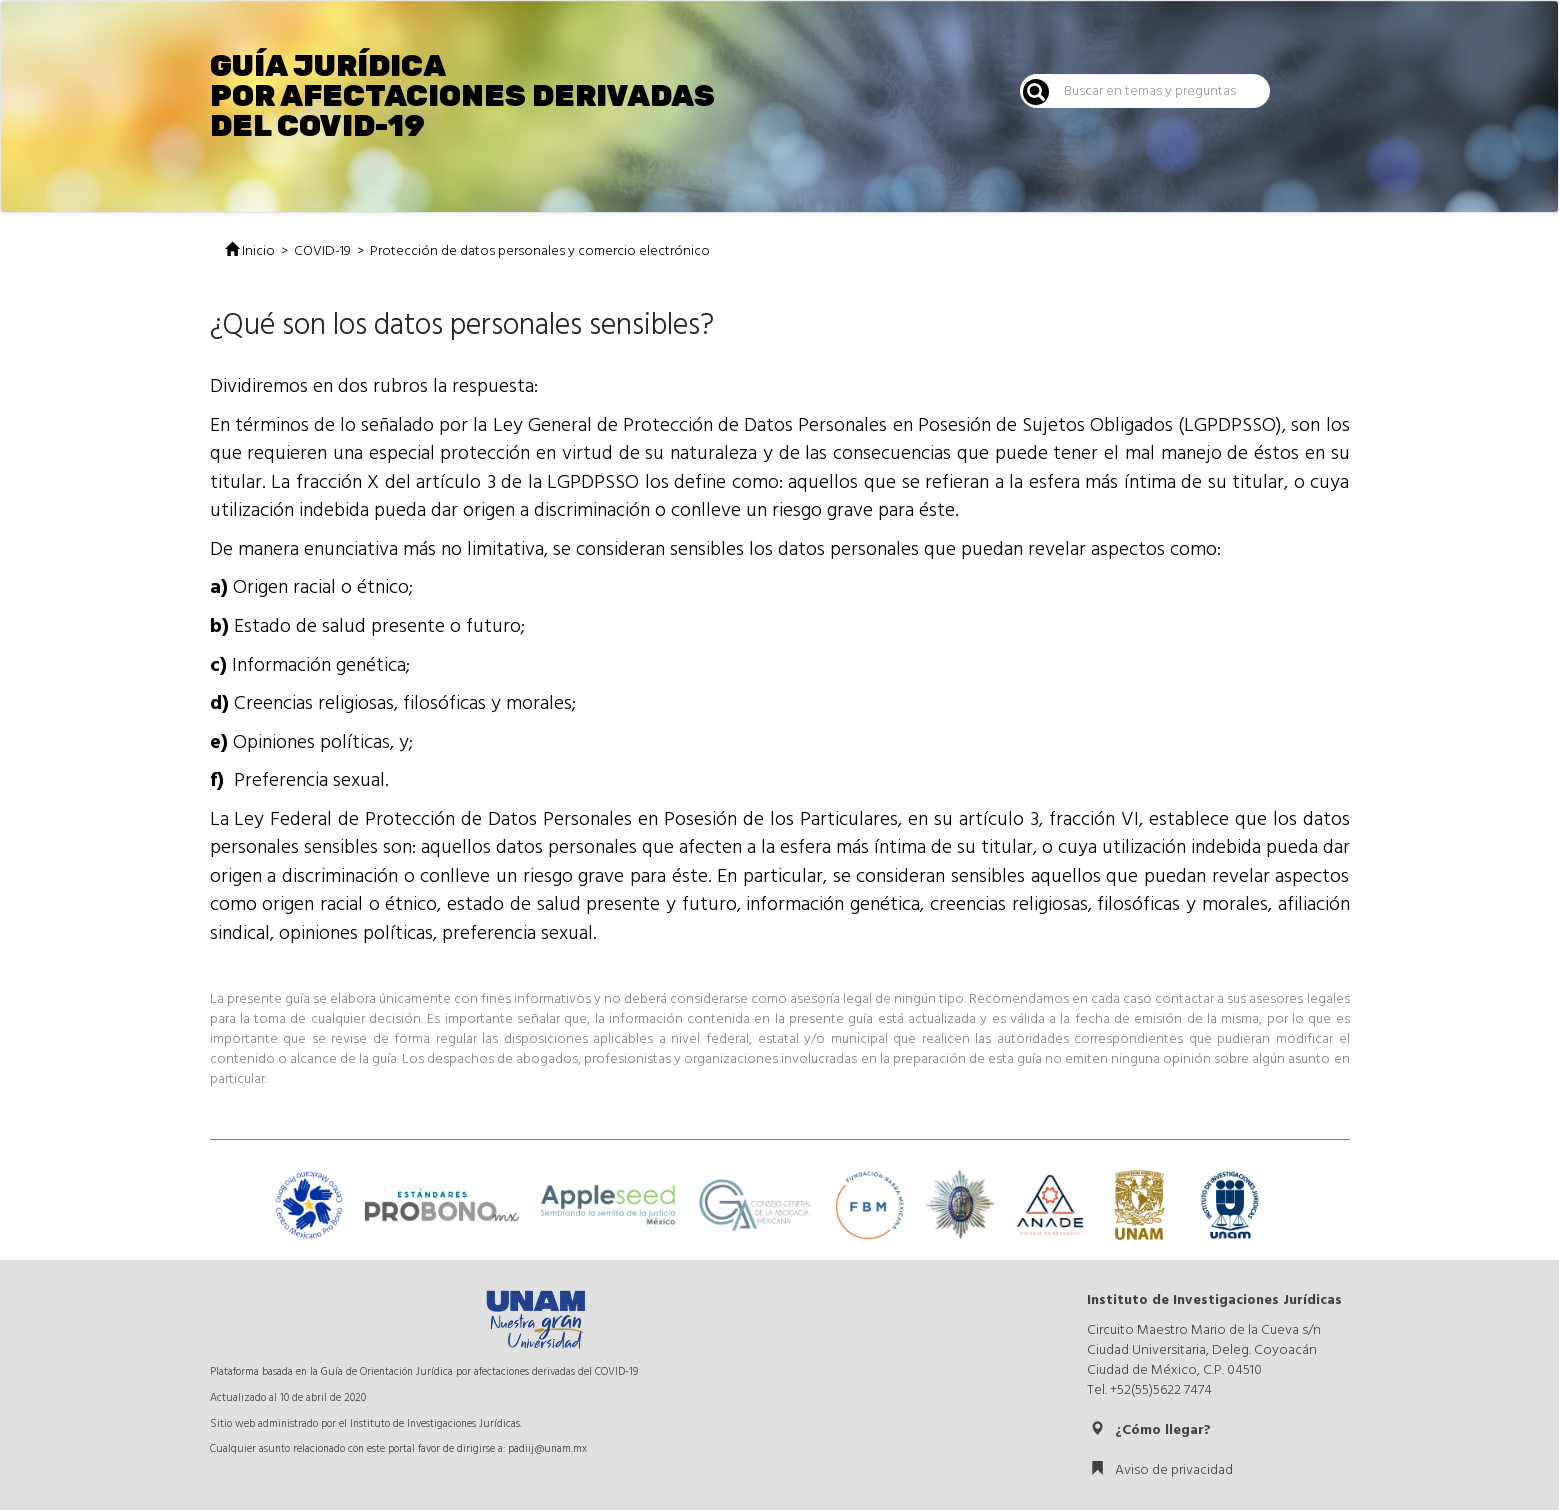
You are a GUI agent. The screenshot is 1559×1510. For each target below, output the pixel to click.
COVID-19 (322, 251)
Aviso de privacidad (1161, 1470)
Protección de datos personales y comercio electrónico (540, 251)
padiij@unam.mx (547, 1448)
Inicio (250, 251)
